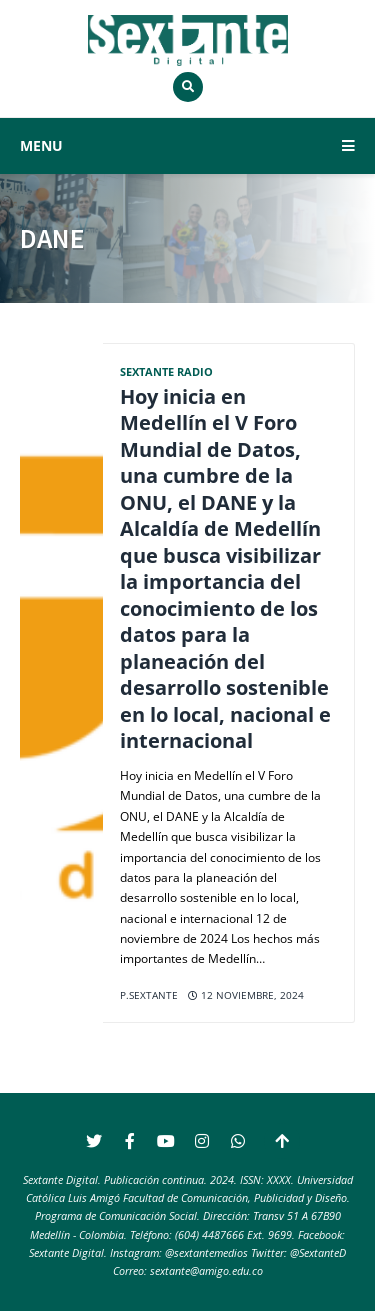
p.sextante (149, 995)
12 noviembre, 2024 (246, 995)
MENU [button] (187, 145)
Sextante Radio (166, 371)
